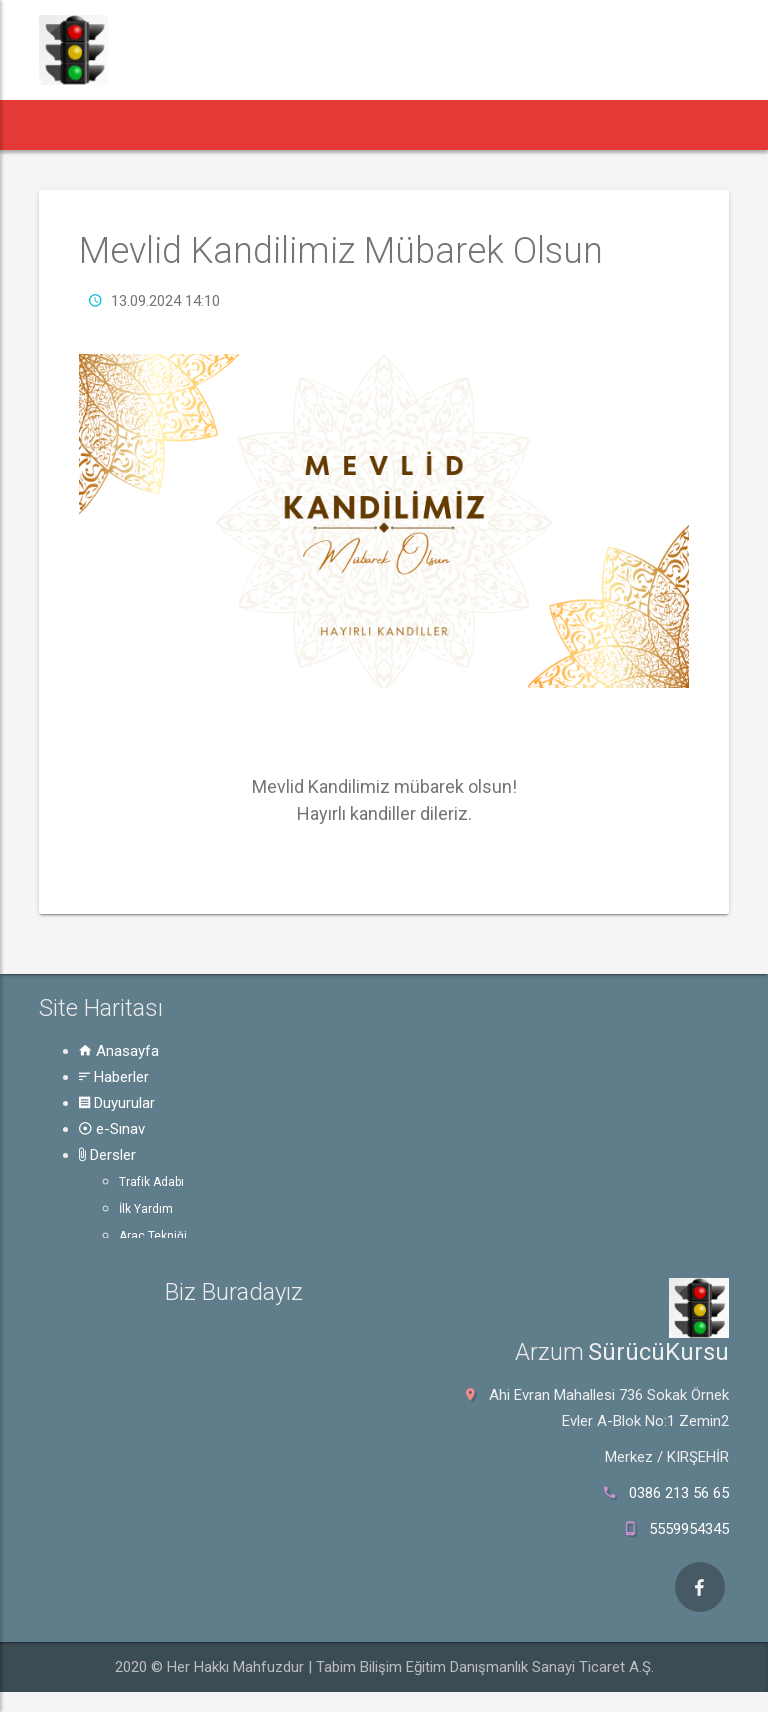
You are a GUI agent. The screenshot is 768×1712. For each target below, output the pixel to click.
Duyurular (117, 1103)
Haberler (114, 1077)
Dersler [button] (410, 125)
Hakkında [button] (589, 125)
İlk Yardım (146, 1209)
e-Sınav (112, 1129)
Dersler (107, 1155)
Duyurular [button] (244, 125)
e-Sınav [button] (331, 125)
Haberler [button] (145, 125)
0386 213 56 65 (679, 1493)
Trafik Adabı (151, 1182)
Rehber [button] (496, 125)
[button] (68, 125)
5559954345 (689, 1529)
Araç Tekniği (153, 1236)
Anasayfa (119, 1051)
